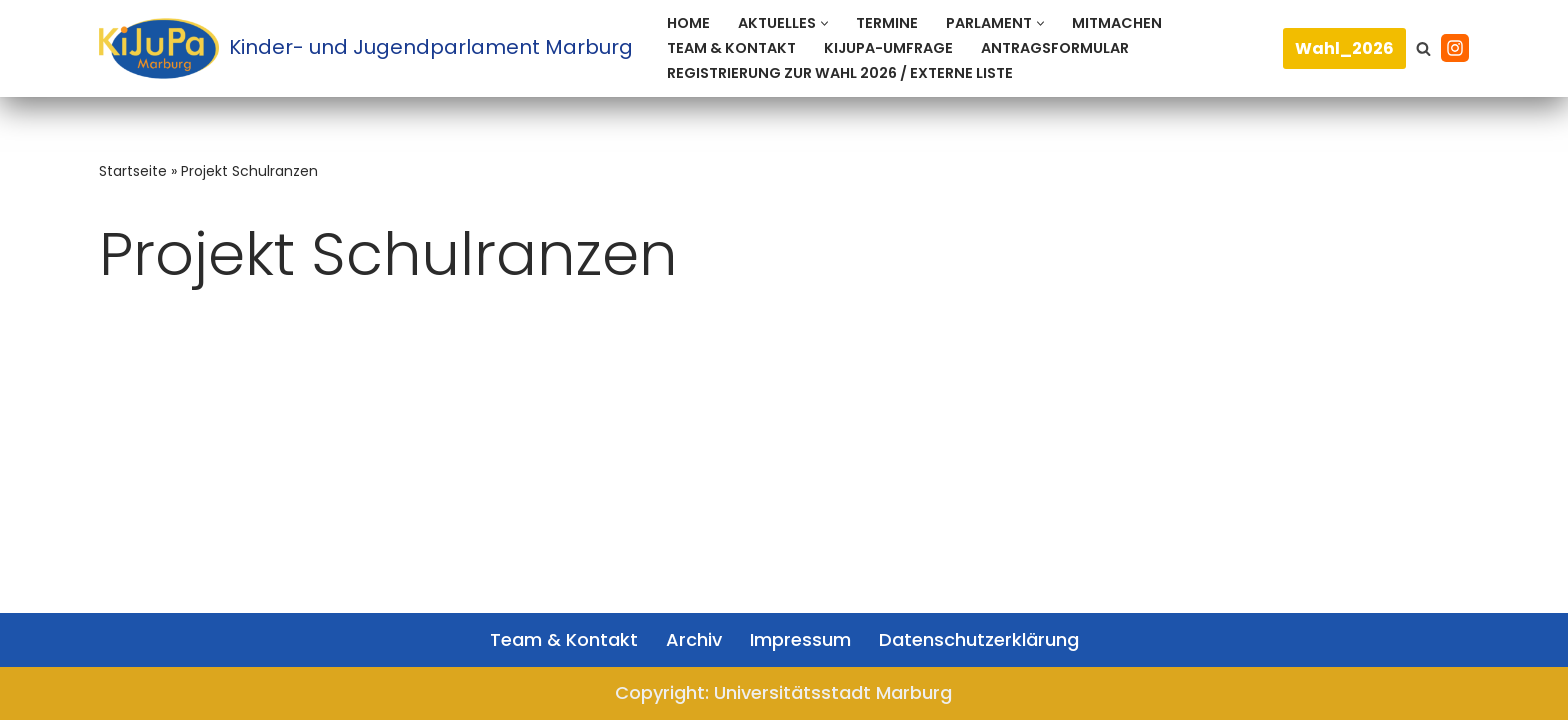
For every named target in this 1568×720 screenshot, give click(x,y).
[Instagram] (1455, 48)
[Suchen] (1423, 48)
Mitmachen (1117, 23)
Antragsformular (1055, 48)
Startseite (133, 171)
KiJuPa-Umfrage (888, 48)
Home (688, 23)
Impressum (800, 639)
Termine (887, 23)
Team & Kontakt (731, 48)
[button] (824, 23)
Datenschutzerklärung (979, 639)
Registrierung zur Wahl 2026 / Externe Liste (840, 73)
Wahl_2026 (1344, 48)
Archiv (694, 639)
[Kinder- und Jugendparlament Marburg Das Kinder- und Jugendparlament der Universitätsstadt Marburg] (366, 48)
